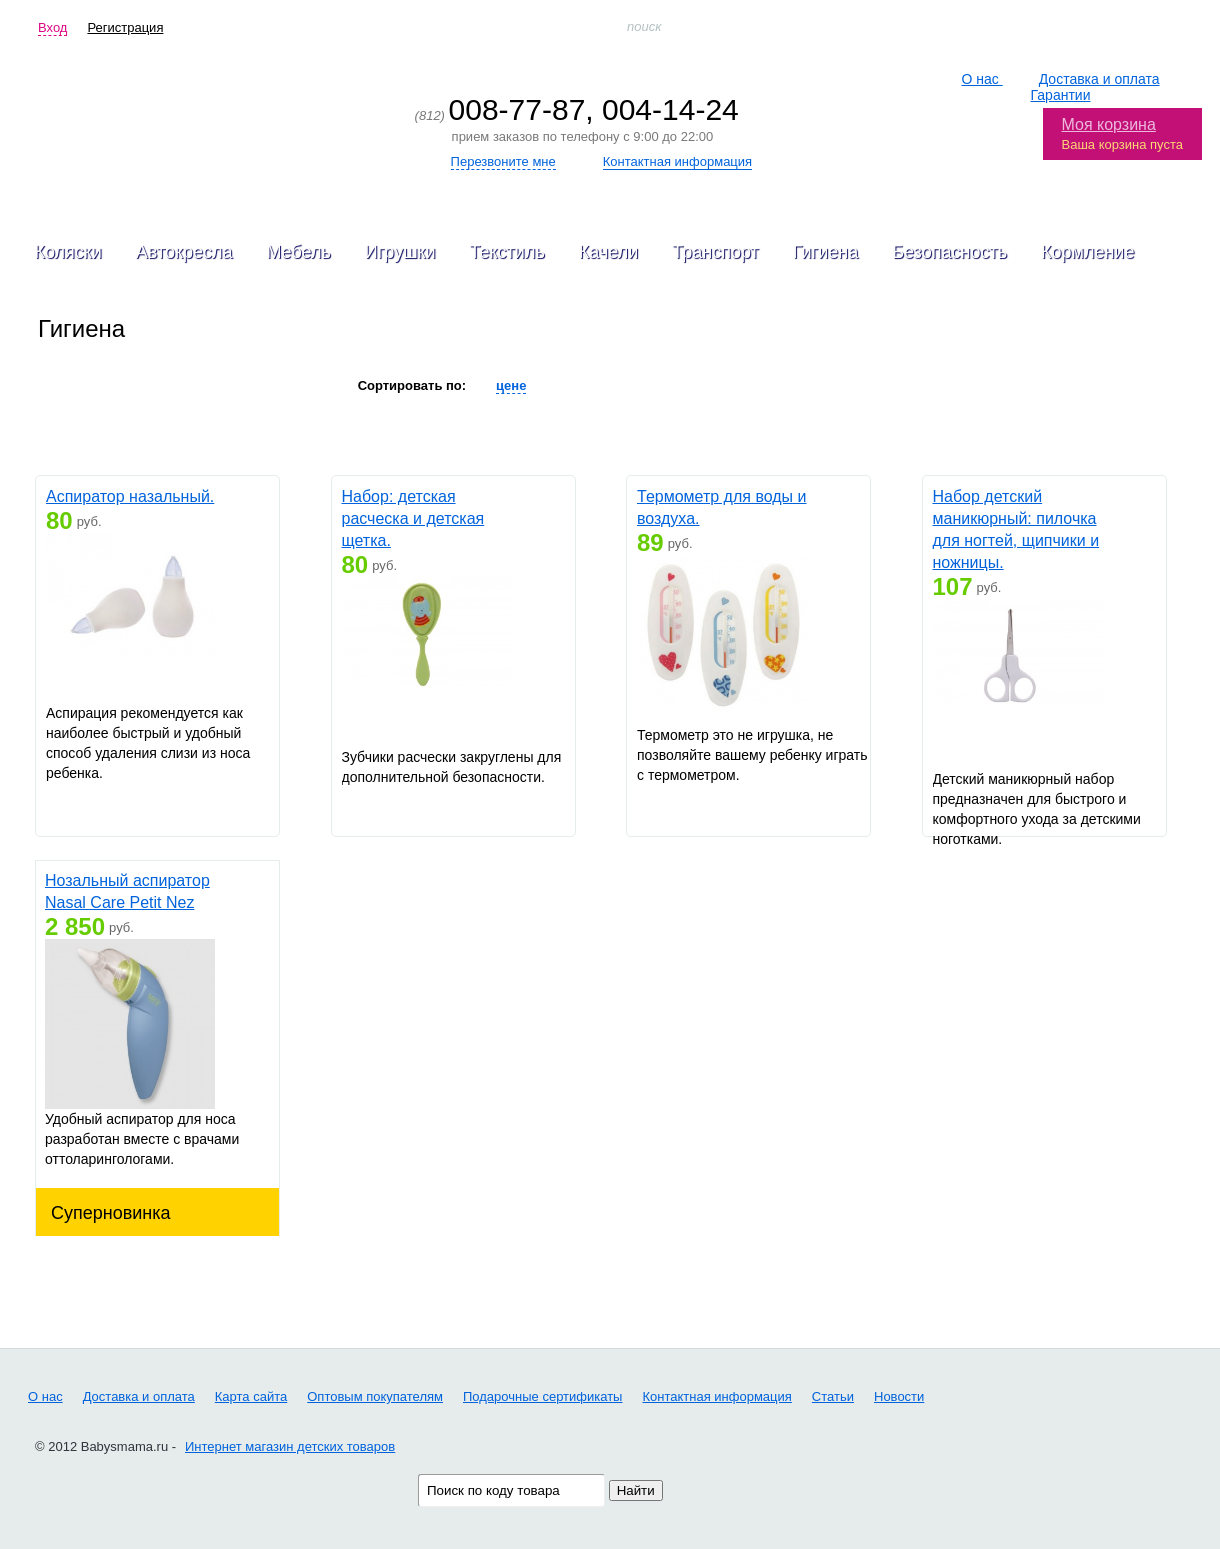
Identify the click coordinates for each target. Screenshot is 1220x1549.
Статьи (833, 1395)
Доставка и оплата (1099, 79)
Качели (608, 252)
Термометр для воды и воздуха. (721, 507)
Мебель (298, 252)
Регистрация (125, 27)
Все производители (239, 385)
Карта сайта (251, 1395)
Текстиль (507, 252)
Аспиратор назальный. (130, 496)
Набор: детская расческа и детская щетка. (413, 518)
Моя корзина (1109, 124)
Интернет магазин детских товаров (290, 1445)
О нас (982, 79)
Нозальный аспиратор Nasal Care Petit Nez (127, 891)
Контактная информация (716, 1395)
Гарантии (1061, 95)
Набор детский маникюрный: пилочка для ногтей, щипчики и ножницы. (1016, 529)
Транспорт (715, 252)
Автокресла (184, 252)
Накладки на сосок (94, 385)
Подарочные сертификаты (542, 1395)
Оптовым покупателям (375, 1395)
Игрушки (400, 252)
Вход (52, 27)
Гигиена (825, 252)
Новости (899, 1395)
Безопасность (949, 252)
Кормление (1087, 252)
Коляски (68, 252)
